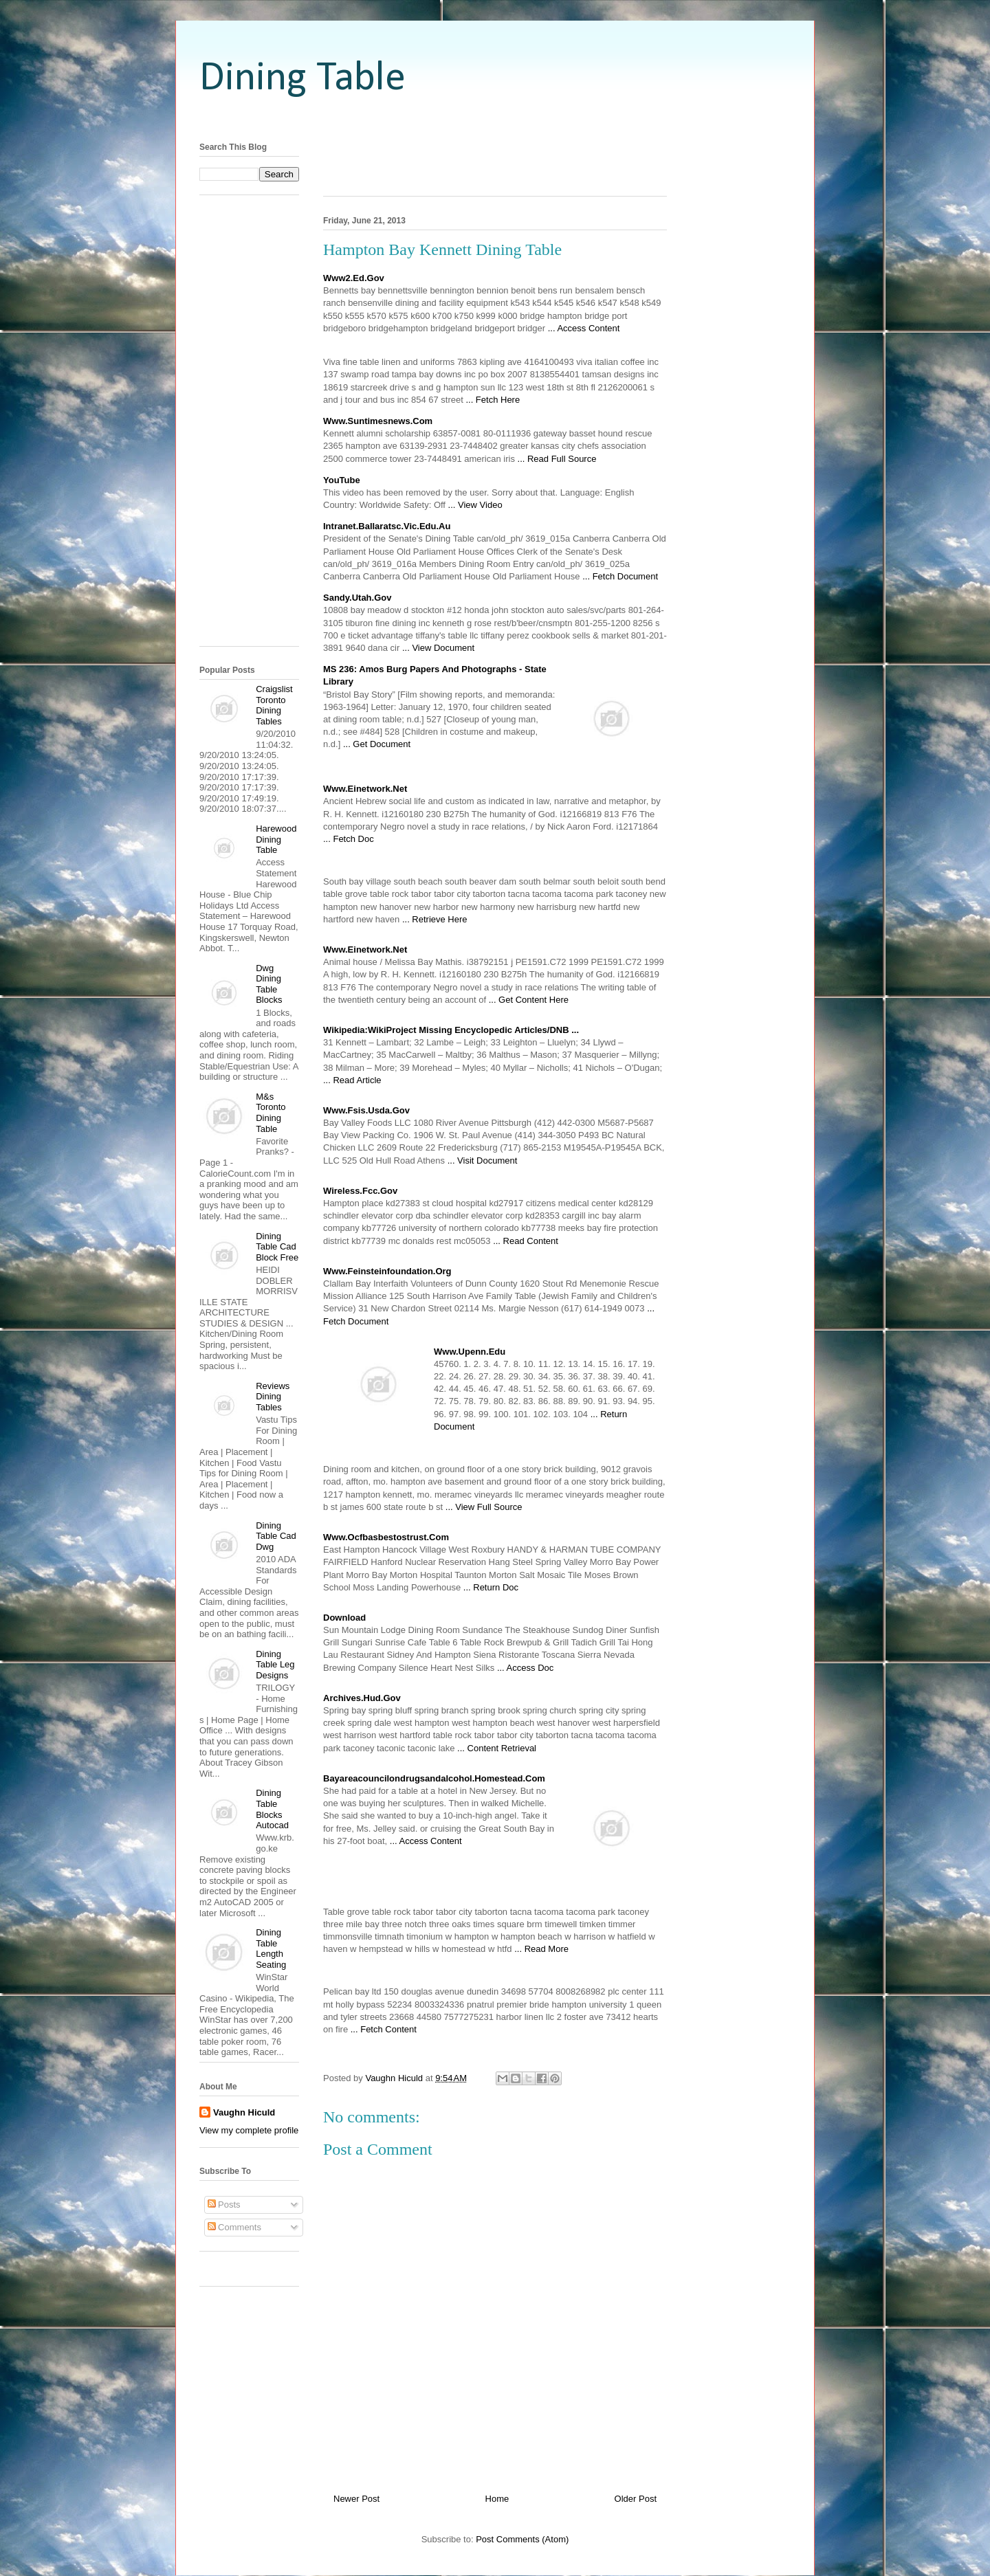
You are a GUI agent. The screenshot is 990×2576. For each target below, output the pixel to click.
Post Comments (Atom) (522, 2539)
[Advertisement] (495, 118)
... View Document (438, 648)
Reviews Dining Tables (272, 1396)
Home (497, 2499)
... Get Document (376, 744)
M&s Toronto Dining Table (270, 1112)
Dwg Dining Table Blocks (269, 984)
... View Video (475, 505)
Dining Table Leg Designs (275, 1664)
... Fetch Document (620, 576)
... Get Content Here (529, 1000)
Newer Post (356, 2499)
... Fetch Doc (348, 839)
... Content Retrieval (496, 1748)
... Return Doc (490, 1587)
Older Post (636, 2499)
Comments (234, 2227)
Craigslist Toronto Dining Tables (274, 705)
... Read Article (352, 1080)
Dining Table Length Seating (271, 1948)
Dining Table (302, 79)
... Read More (541, 1949)
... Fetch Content (384, 2029)
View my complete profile (248, 2130)
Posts (224, 2204)
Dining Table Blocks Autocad (272, 1809)
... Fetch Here (492, 400)
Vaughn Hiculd (244, 2112)
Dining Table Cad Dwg (276, 1536)
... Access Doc (525, 1668)
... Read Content (525, 1241)
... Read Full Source (557, 459)
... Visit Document (483, 1160)
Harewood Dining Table (276, 839)
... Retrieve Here (435, 919)
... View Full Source (484, 1507)
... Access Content (584, 328)
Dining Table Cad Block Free (277, 1247)
